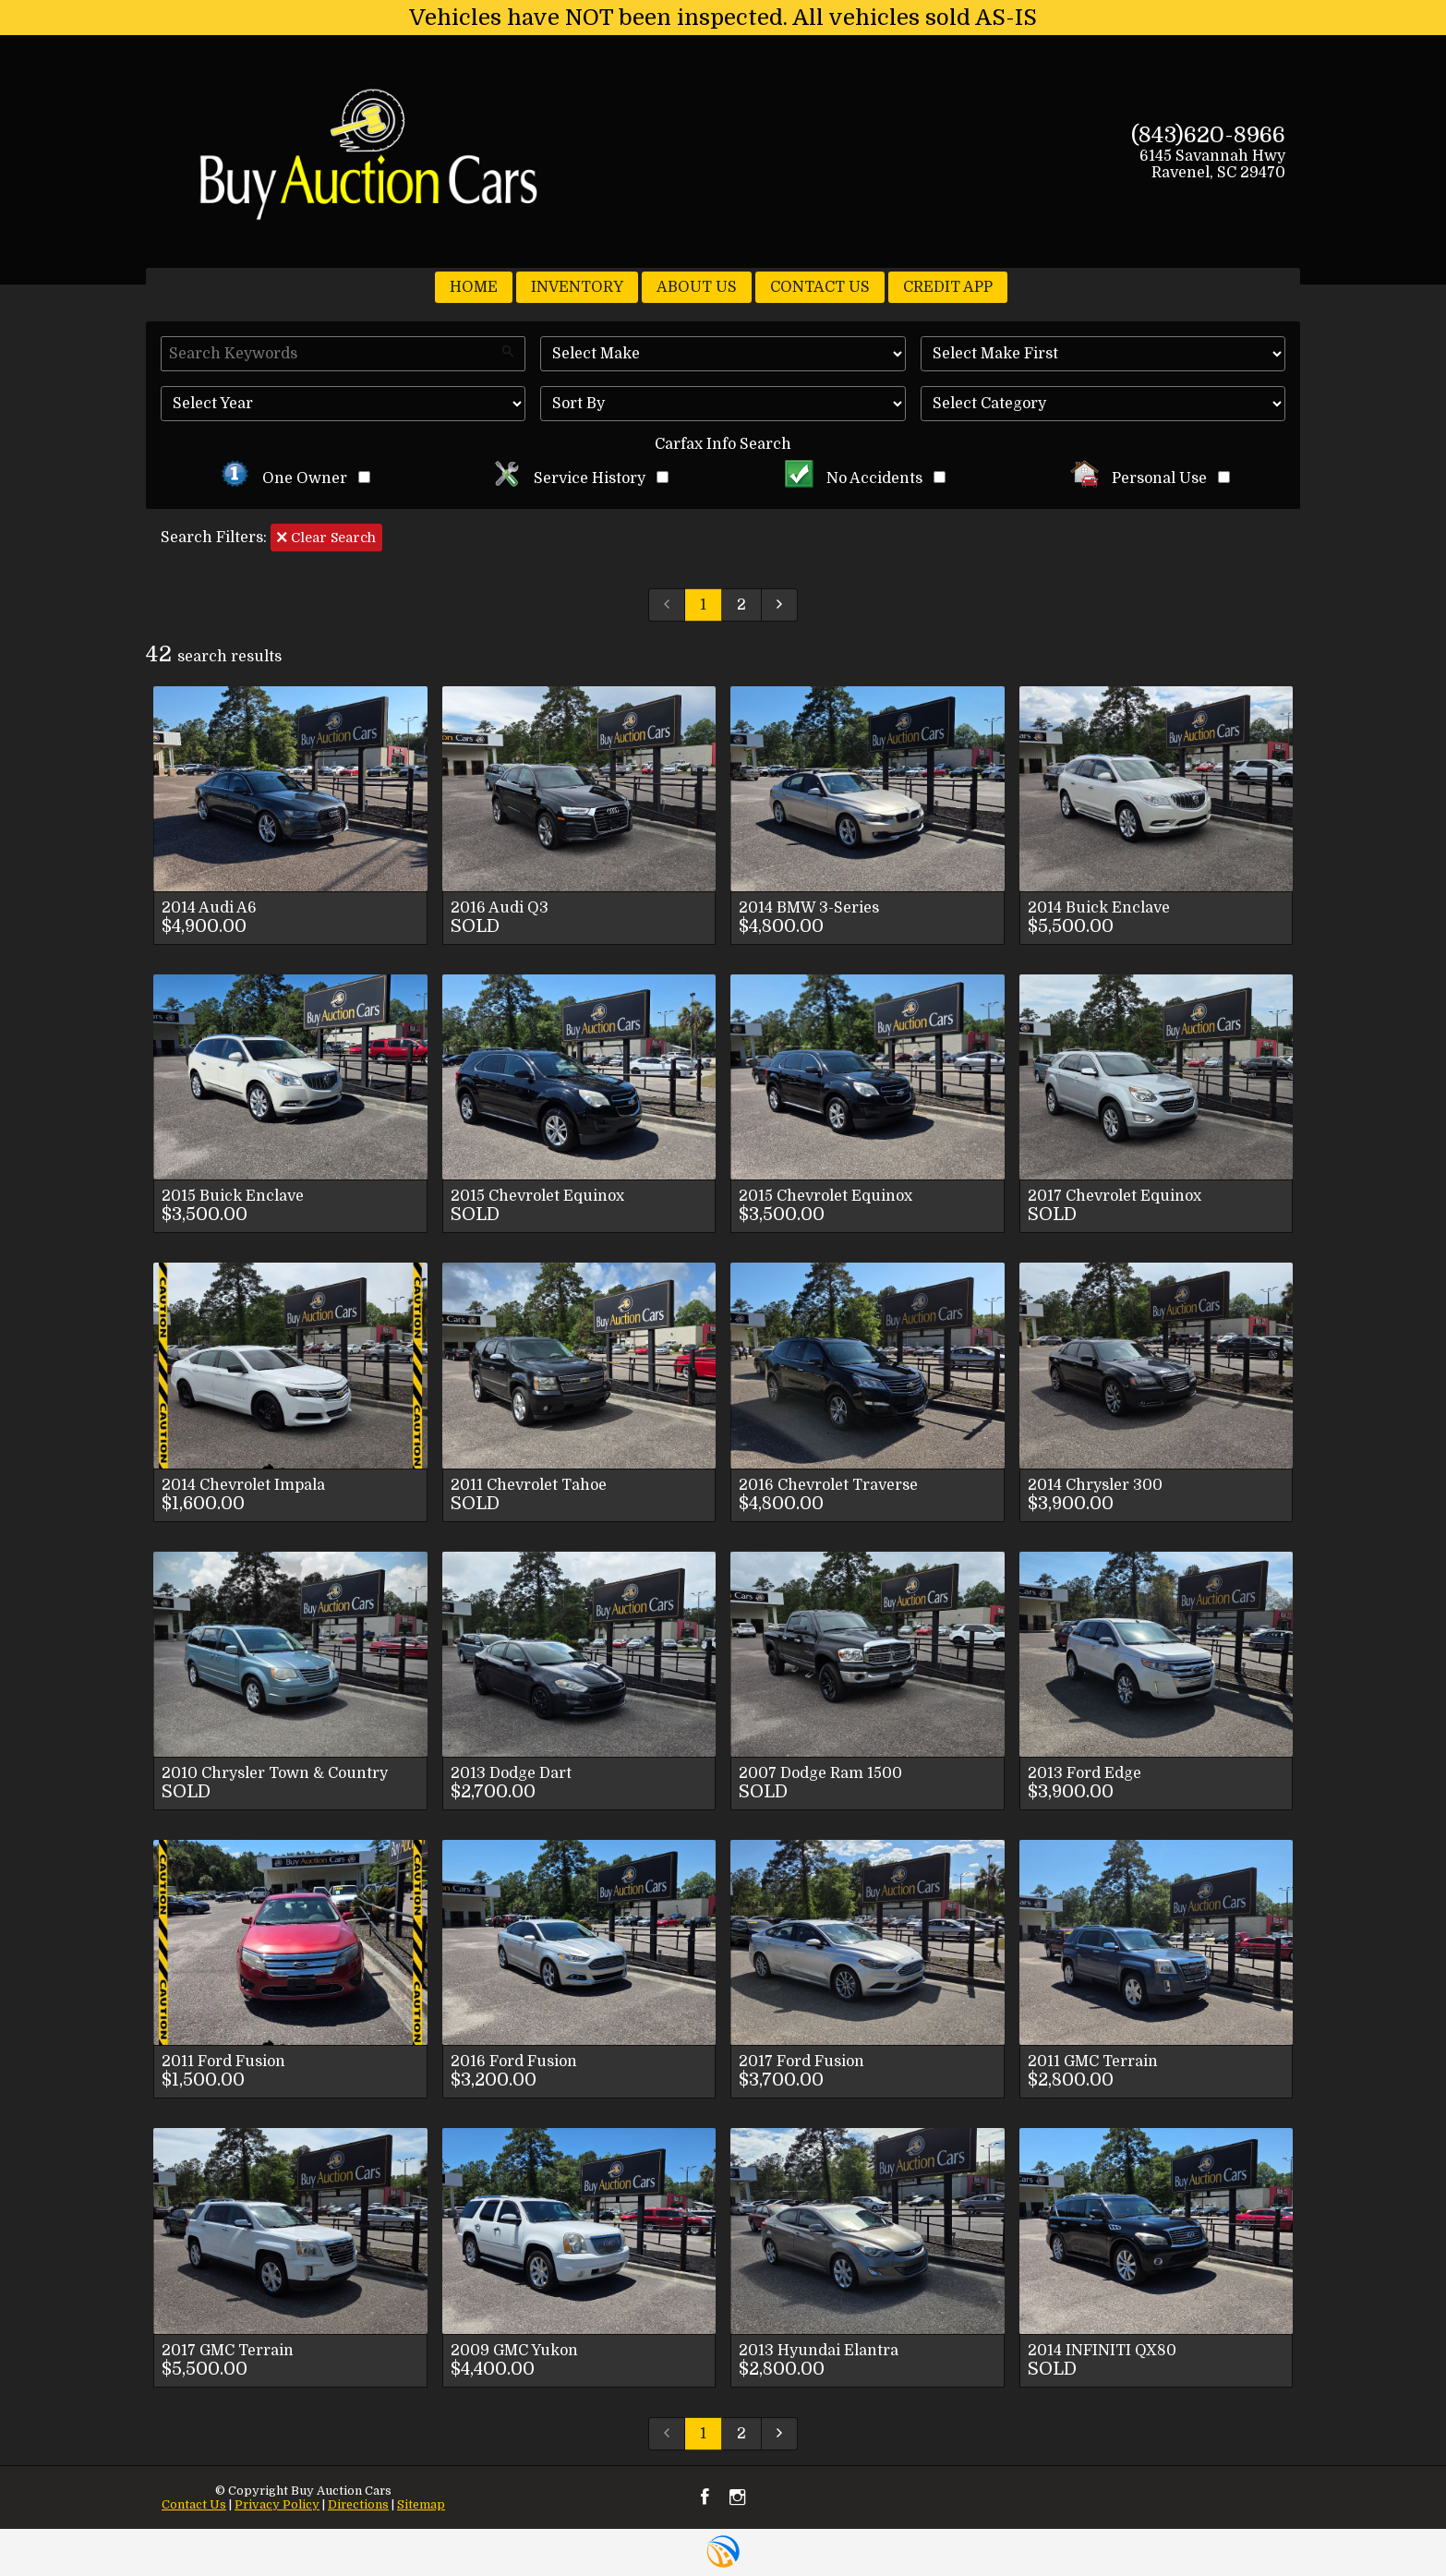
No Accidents (865, 478)
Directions (358, 2504)
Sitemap (421, 2504)
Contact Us (194, 2504)
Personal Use (1150, 478)
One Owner (295, 478)
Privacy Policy (277, 2504)
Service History (580, 478)
